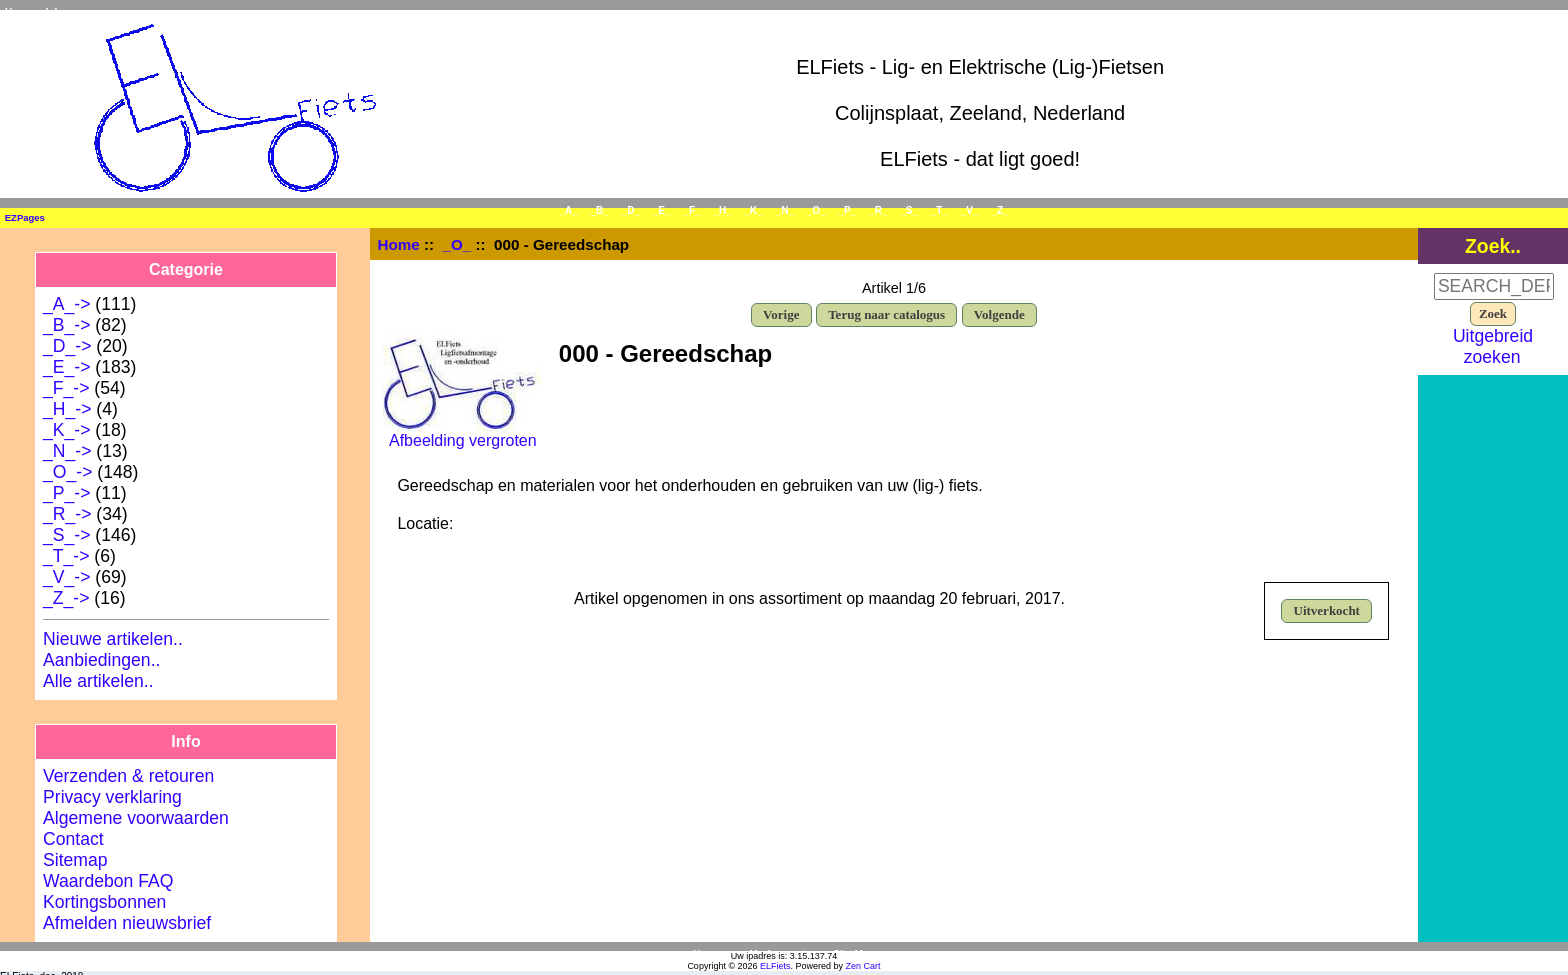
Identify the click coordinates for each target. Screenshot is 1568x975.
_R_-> (67, 514)
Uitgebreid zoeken (1493, 346)
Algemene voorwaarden (136, 818)
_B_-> (66, 325)
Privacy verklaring (112, 797)
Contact (73, 839)
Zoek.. (1493, 246)
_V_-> (66, 577)
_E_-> (66, 367)
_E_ (662, 210)
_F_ (691, 210)
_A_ (568, 210)
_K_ (754, 210)
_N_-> (67, 451)
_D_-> (67, 346)
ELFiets (775, 966)
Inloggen (67, 12)
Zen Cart (863, 966)
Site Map (853, 954)
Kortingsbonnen (104, 902)
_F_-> (66, 388)
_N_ (785, 210)
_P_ (848, 210)
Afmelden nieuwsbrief (127, 923)
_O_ (457, 244)
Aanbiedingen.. (101, 660)
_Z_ (999, 210)
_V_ (970, 210)
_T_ (939, 210)
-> (67, 472)
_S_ (909, 210)
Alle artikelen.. (98, 681)
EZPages (25, 217)
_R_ (878, 210)
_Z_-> (66, 598)
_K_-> (66, 430)
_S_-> (66, 535)
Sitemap (75, 860)
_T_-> (66, 556)
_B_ (600, 210)
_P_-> (66, 493)
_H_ (722, 210)
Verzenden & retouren (128, 776)
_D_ (631, 210)
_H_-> (67, 409)
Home (19, 12)
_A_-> (66, 304)
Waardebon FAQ (108, 881)
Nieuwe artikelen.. (113, 639)
